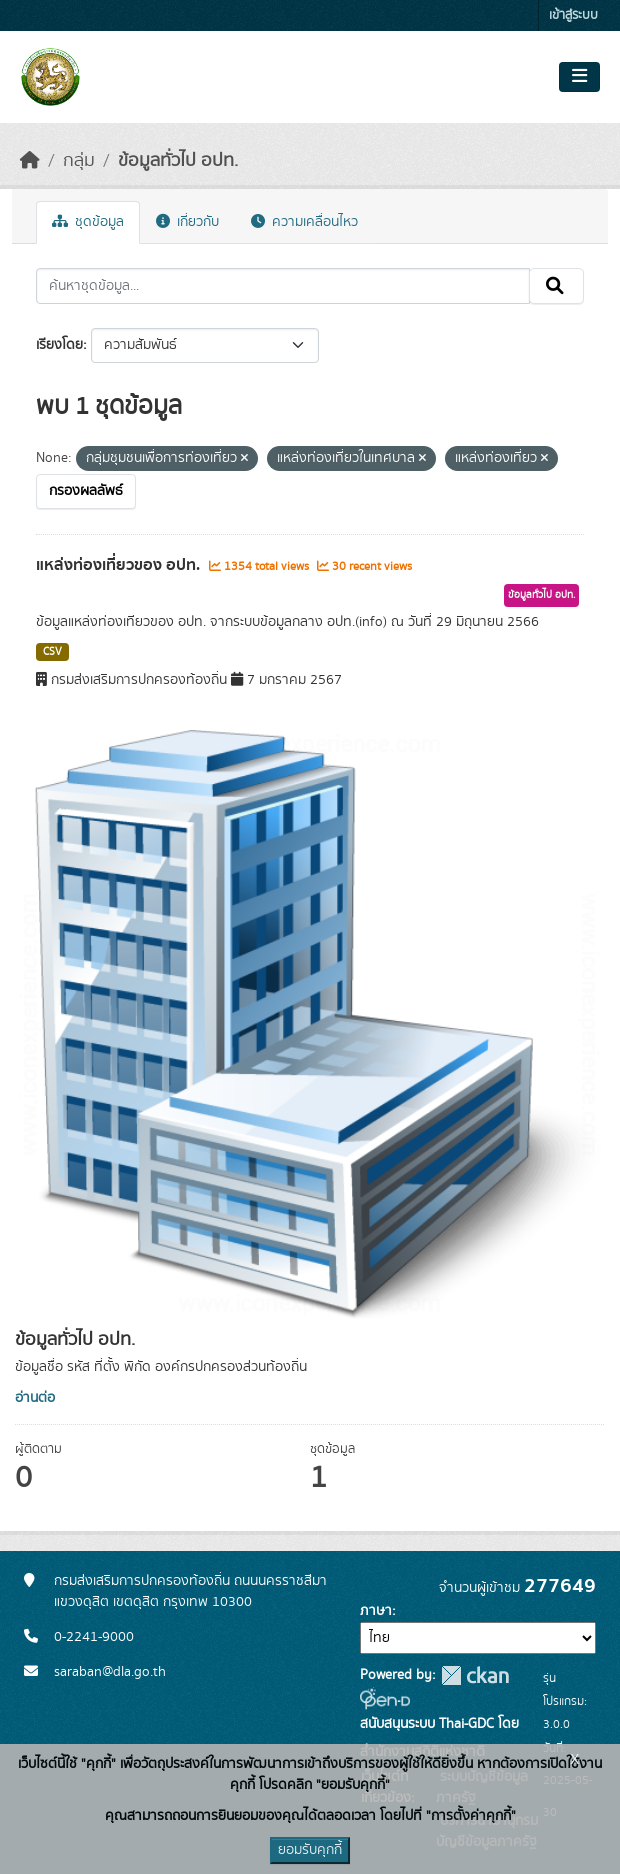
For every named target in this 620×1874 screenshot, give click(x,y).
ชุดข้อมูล (88, 222)
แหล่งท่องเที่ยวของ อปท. (120, 565)
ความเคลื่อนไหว (304, 222)
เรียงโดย (59, 345)
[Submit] (556, 286)
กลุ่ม (79, 161)
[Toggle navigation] (579, 77)
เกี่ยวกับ (187, 222)
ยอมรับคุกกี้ (310, 1850)
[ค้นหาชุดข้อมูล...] (283, 286)
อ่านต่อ (35, 1398)
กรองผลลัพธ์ (86, 491)
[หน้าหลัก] (30, 161)
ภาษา (376, 1611)
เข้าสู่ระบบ (573, 15)
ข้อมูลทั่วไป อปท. (178, 161)
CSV (52, 652)
